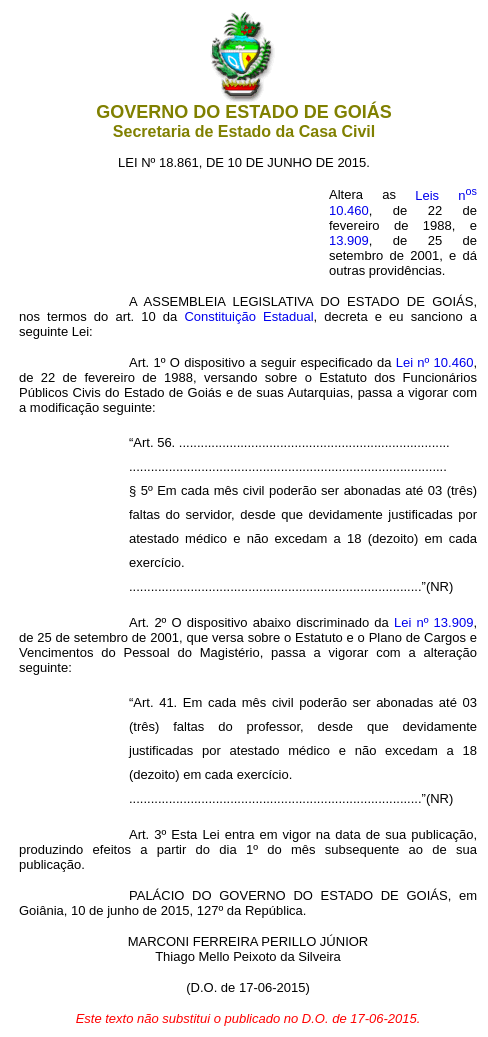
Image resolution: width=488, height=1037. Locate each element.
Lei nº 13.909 (433, 622)
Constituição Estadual (248, 316)
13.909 (349, 240)
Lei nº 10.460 (435, 362)
